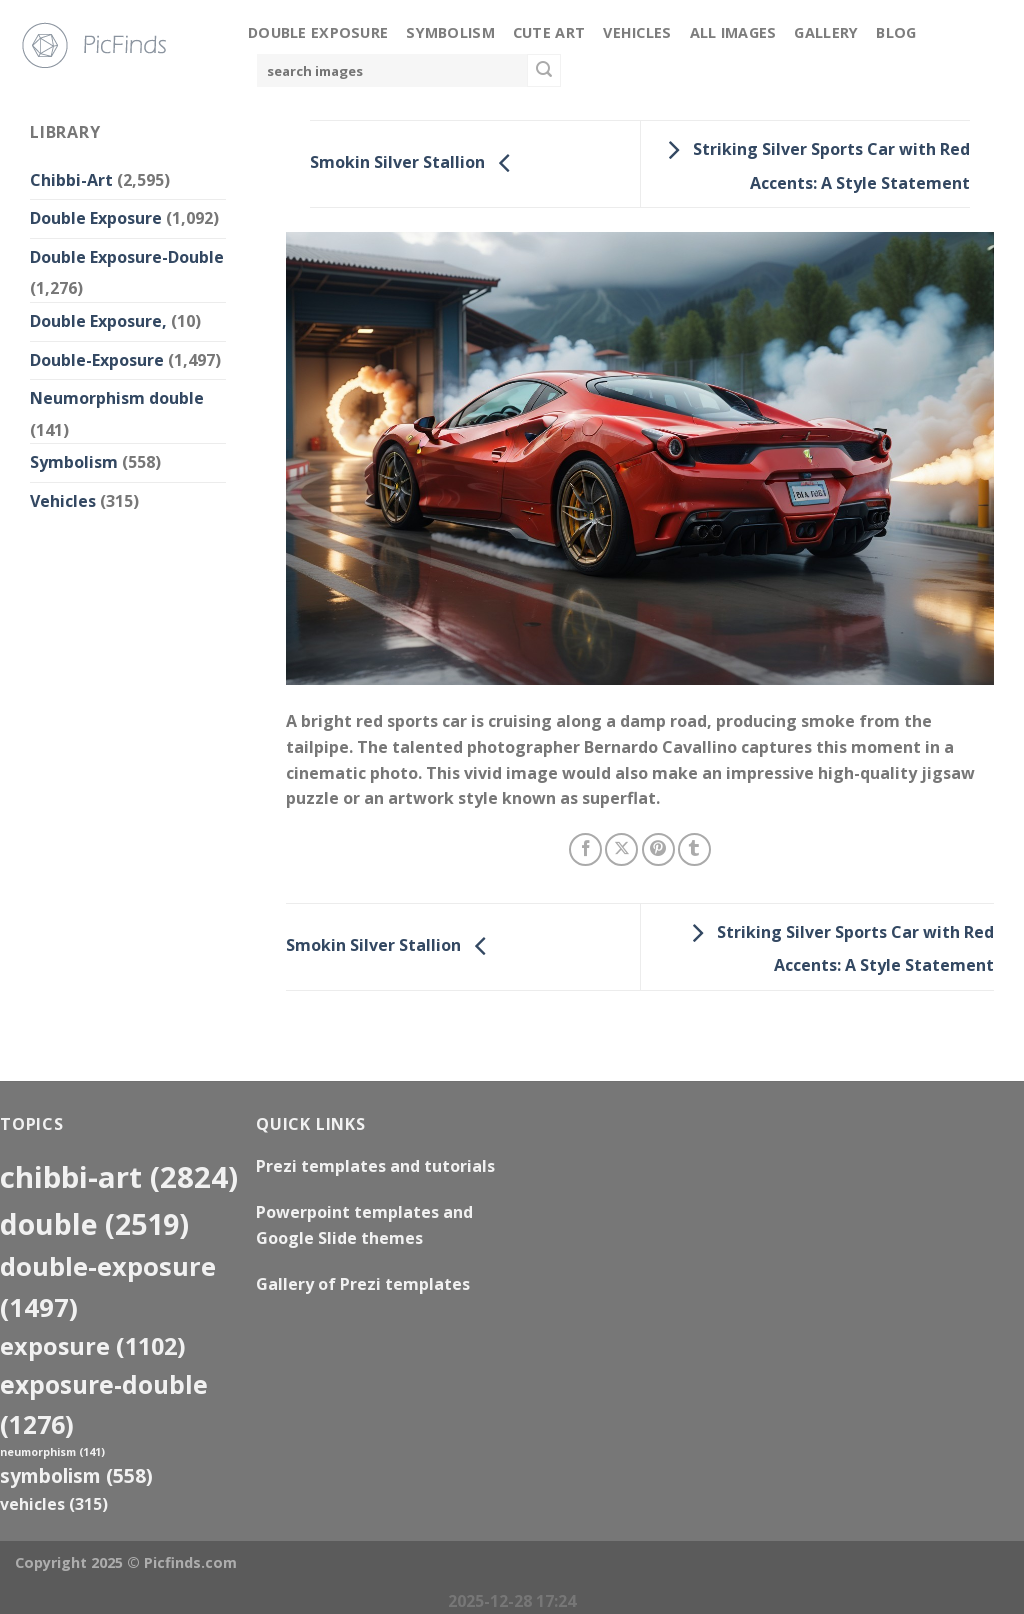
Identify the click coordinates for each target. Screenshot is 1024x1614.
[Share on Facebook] (585, 849)
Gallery (826, 32)
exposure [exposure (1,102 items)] (93, 1346)
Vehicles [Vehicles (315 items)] (54, 1504)
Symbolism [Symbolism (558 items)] (76, 1475)
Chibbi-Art (71, 180)
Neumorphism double (117, 398)
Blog (896, 32)
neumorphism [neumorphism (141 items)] (52, 1452)
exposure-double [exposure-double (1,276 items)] (104, 1404)
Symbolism (450, 32)
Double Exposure (318, 32)
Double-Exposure (97, 360)
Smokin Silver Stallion (415, 162)
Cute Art (549, 32)
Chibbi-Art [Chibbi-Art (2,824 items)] (119, 1177)
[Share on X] (621, 849)
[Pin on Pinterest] (658, 849)
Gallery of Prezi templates (363, 1284)
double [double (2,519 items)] (94, 1223)
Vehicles (637, 32)
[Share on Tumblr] (694, 849)
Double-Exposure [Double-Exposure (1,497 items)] (108, 1286)
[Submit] (544, 71)
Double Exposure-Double (127, 257)
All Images (733, 32)
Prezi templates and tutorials (375, 1166)
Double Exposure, (98, 321)
